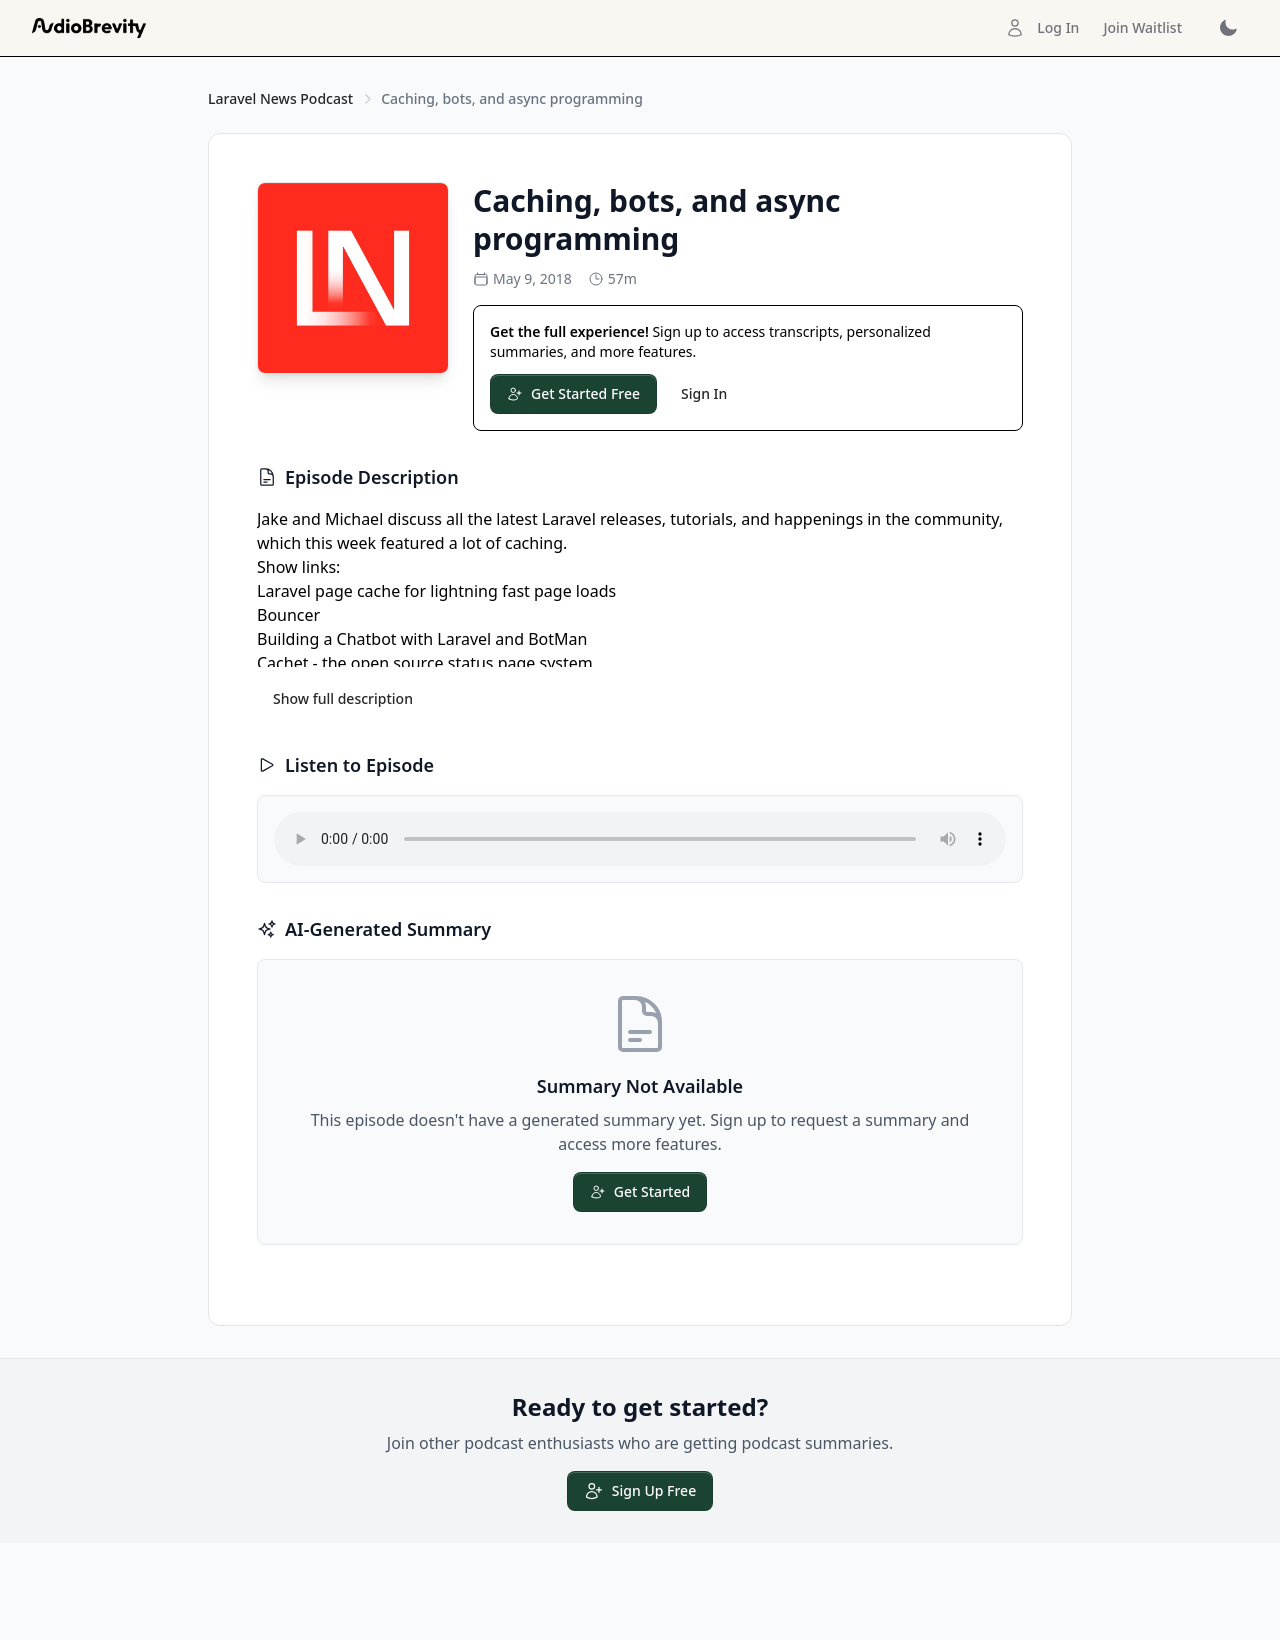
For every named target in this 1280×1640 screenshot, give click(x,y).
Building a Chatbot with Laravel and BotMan (422, 639)
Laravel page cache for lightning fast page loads (436, 591)
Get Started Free (573, 393)
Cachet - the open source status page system (425, 663)
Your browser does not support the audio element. (640, 839)
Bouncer (288, 615)
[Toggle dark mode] (1228, 28)
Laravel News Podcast (280, 98)
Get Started (640, 1191)
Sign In (704, 393)
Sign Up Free (640, 1491)
